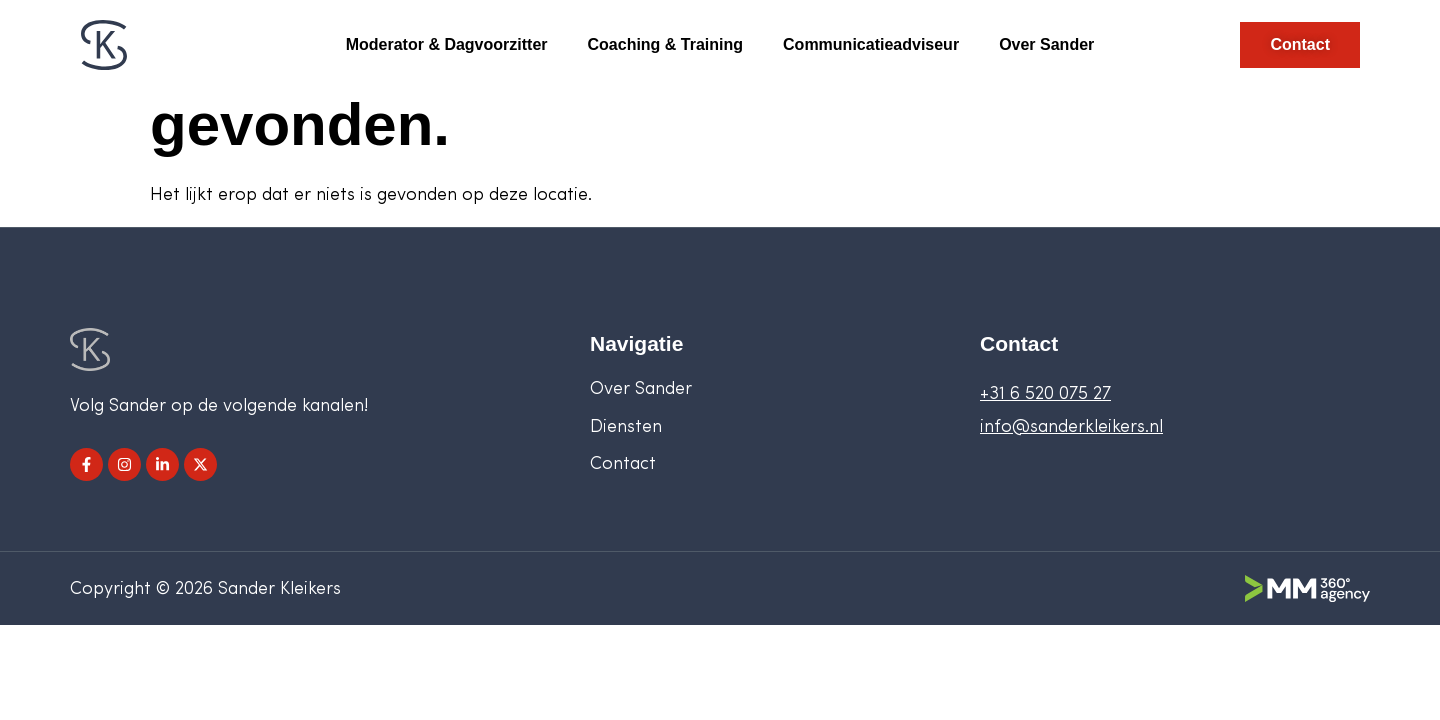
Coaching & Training (666, 44)
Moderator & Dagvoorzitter (447, 44)
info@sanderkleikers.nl (1071, 427)
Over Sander (1046, 44)
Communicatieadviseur (871, 44)
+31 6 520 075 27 (1045, 394)
